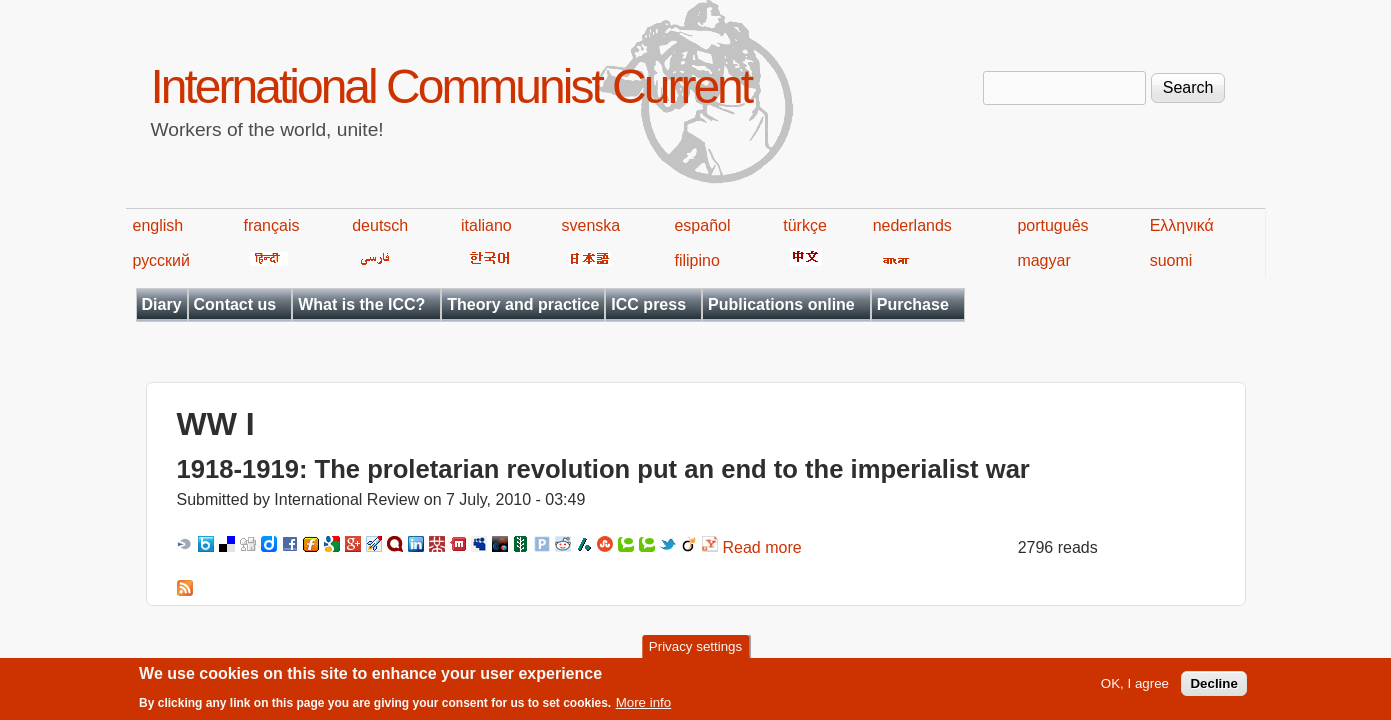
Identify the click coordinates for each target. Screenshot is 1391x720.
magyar (1043, 260)
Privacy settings (695, 650)
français (271, 225)
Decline (1213, 688)
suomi (1171, 260)
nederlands (912, 225)
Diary (162, 304)
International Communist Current (451, 86)
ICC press (648, 304)
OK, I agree (1135, 688)
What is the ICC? (361, 304)
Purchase (913, 304)
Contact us (235, 304)
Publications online (781, 304)
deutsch (380, 225)
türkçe (805, 225)
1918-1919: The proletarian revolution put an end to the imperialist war (603, 469)
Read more (762, 547)
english (158, 225)
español (702, 225)
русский (161, 260)
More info (644, 707)
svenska (591, 225)
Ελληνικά (1182, 225)
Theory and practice (523, 304)
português (1052, 225)
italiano (486, 225)
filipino (696, 260)
